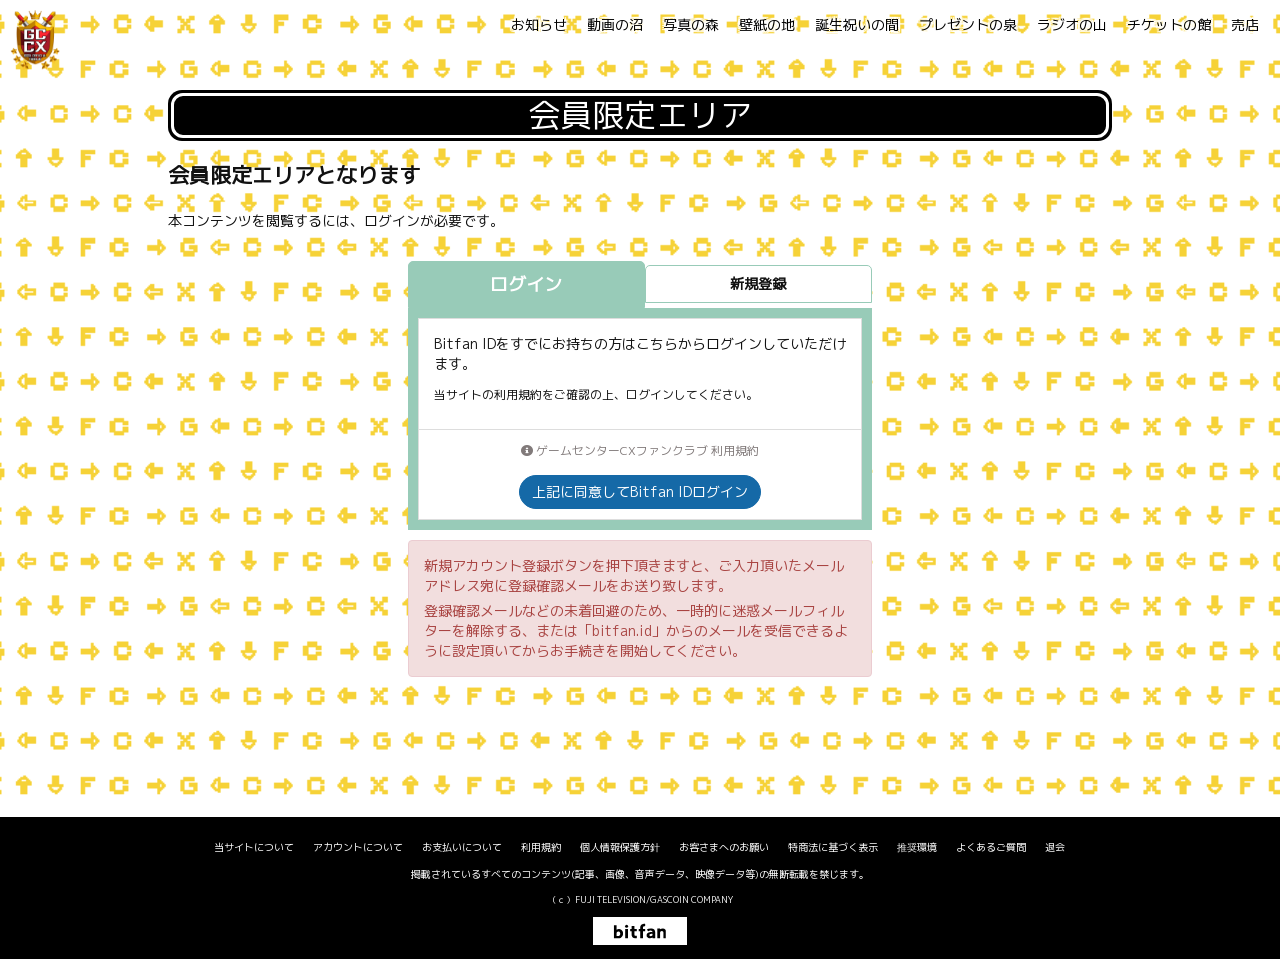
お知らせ (539, 24)
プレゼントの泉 (968, 24)
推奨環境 (917, 847)
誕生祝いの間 (857, 24)
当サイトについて (254, 847)
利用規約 (541, 847)
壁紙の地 (767, 24)
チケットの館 (1169, 24)
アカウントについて (358, 847)
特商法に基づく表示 (833, 847)
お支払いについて (462, 847)
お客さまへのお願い (724, 847)
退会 (1055, 847)
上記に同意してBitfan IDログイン (640, 491)
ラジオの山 (1072, 24)
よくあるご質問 (991, 847)
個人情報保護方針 (620, 847)
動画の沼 (615, 24)
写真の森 (691, 24)
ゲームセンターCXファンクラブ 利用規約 (640, 450)
